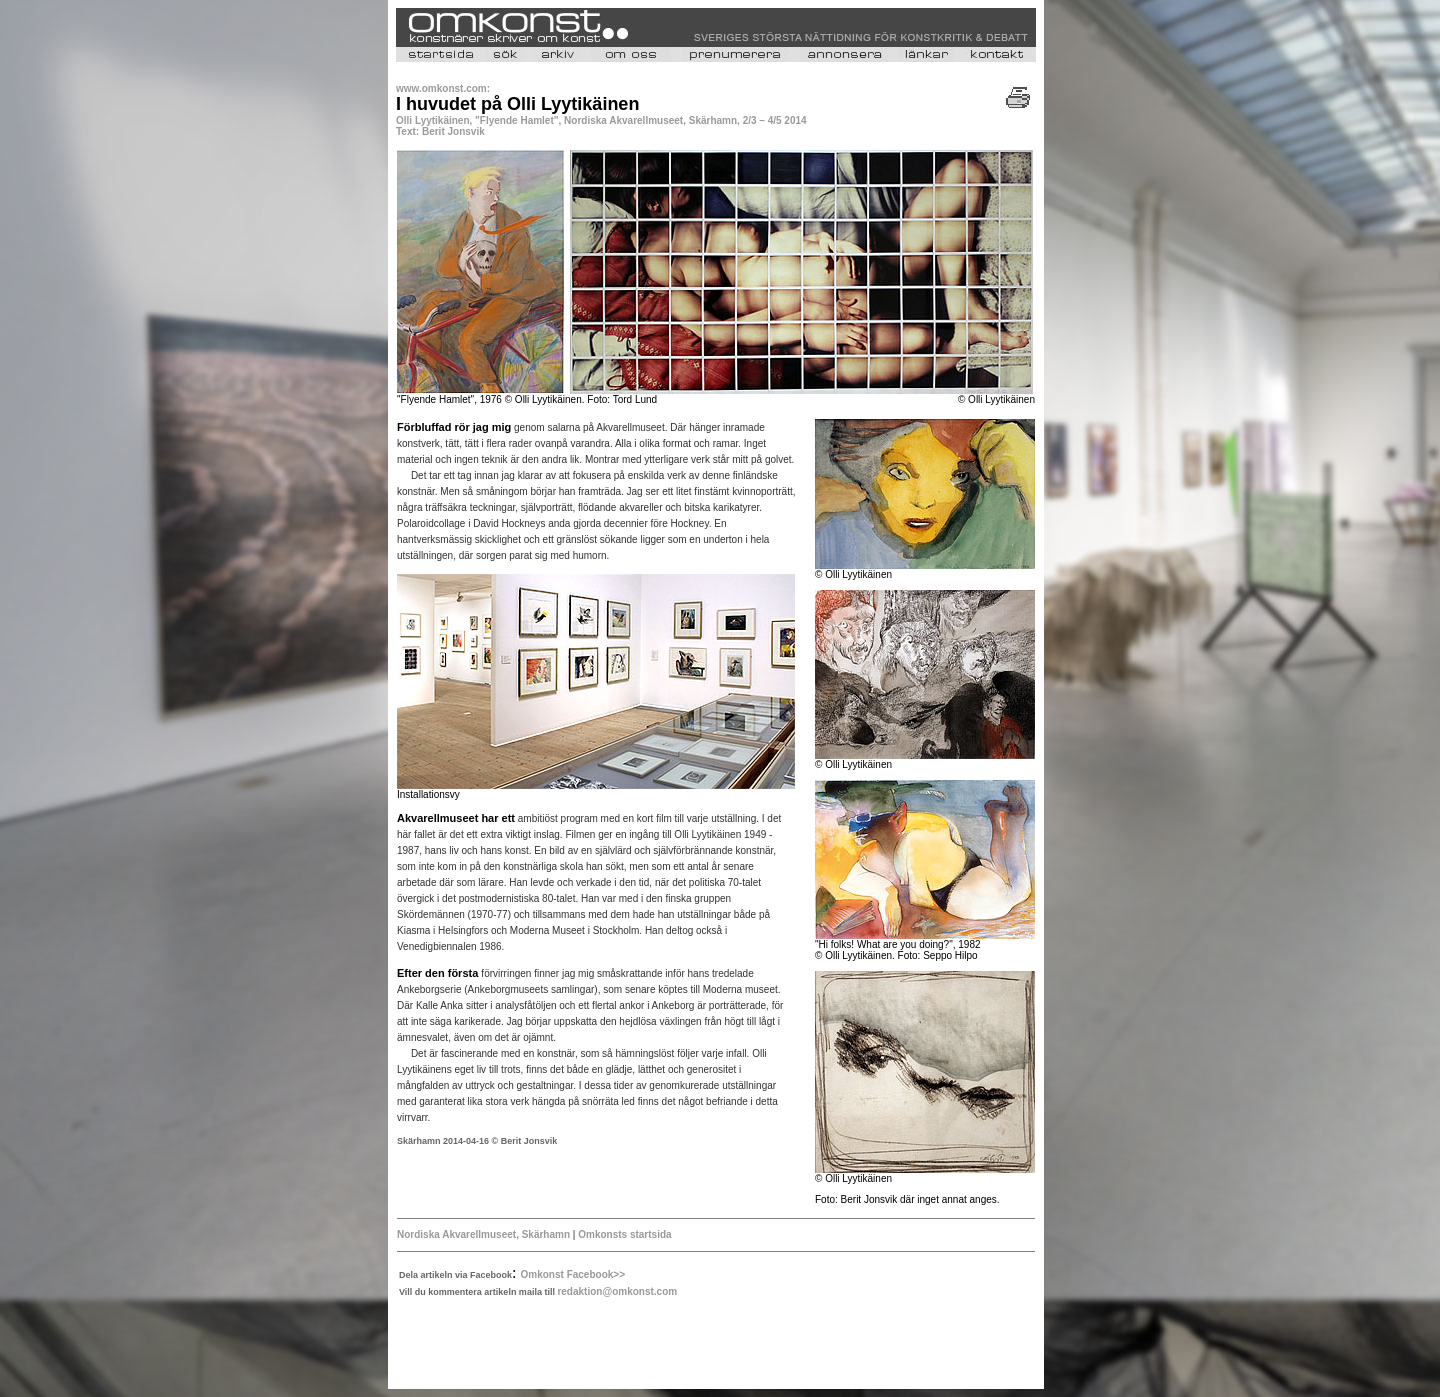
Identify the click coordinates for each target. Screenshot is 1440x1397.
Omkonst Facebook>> (573, 1274)
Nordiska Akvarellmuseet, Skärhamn (485, 1234)
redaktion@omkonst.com (617, 1291)
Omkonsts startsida (624, 1234)
